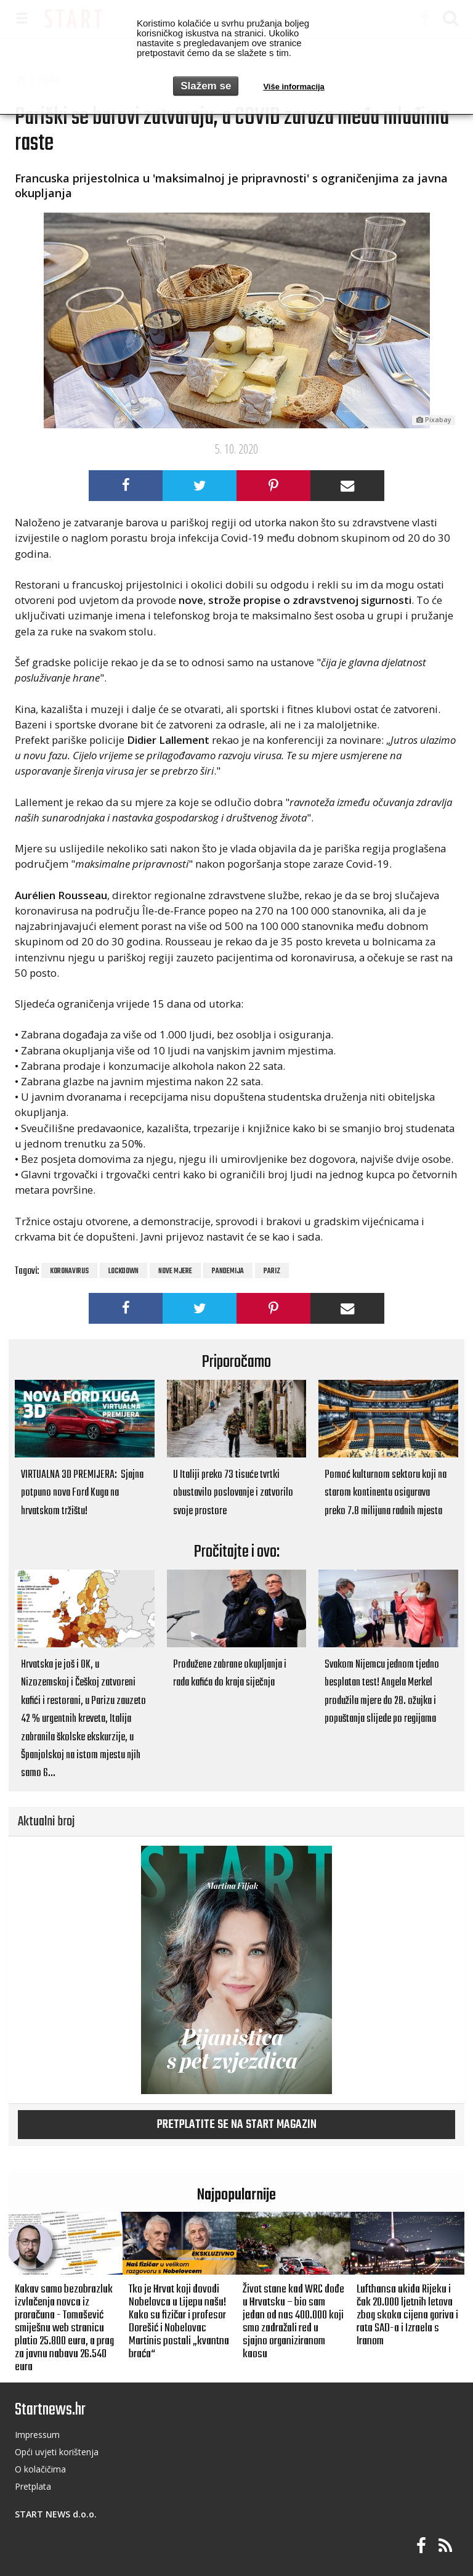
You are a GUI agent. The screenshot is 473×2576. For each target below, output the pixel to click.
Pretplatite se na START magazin (237, 2125)
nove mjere (175, 1271)
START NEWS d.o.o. (56, 2514)
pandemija (228, 1271)
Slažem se (205, 86)
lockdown (123, 1271)
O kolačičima (40, 2469)
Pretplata (33, 2486)
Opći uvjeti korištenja (57, 2452)
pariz (272, 1271)
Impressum (37, 2434)
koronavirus (69, 1271)
